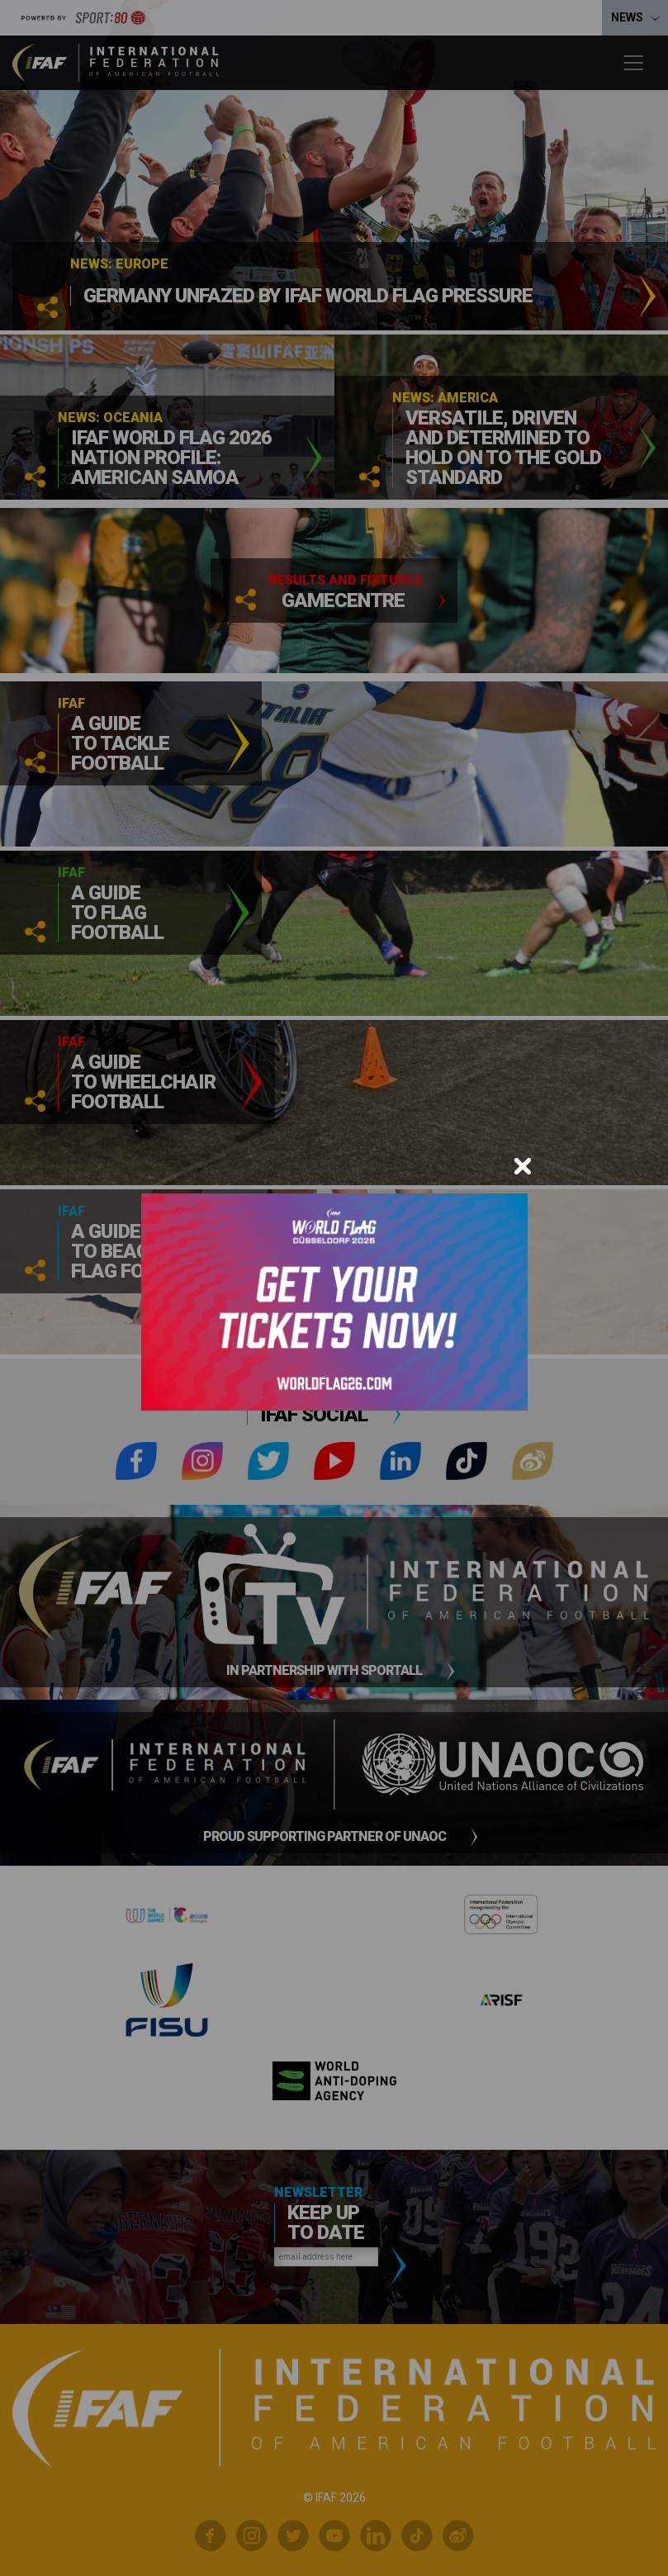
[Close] (523, 1166)
